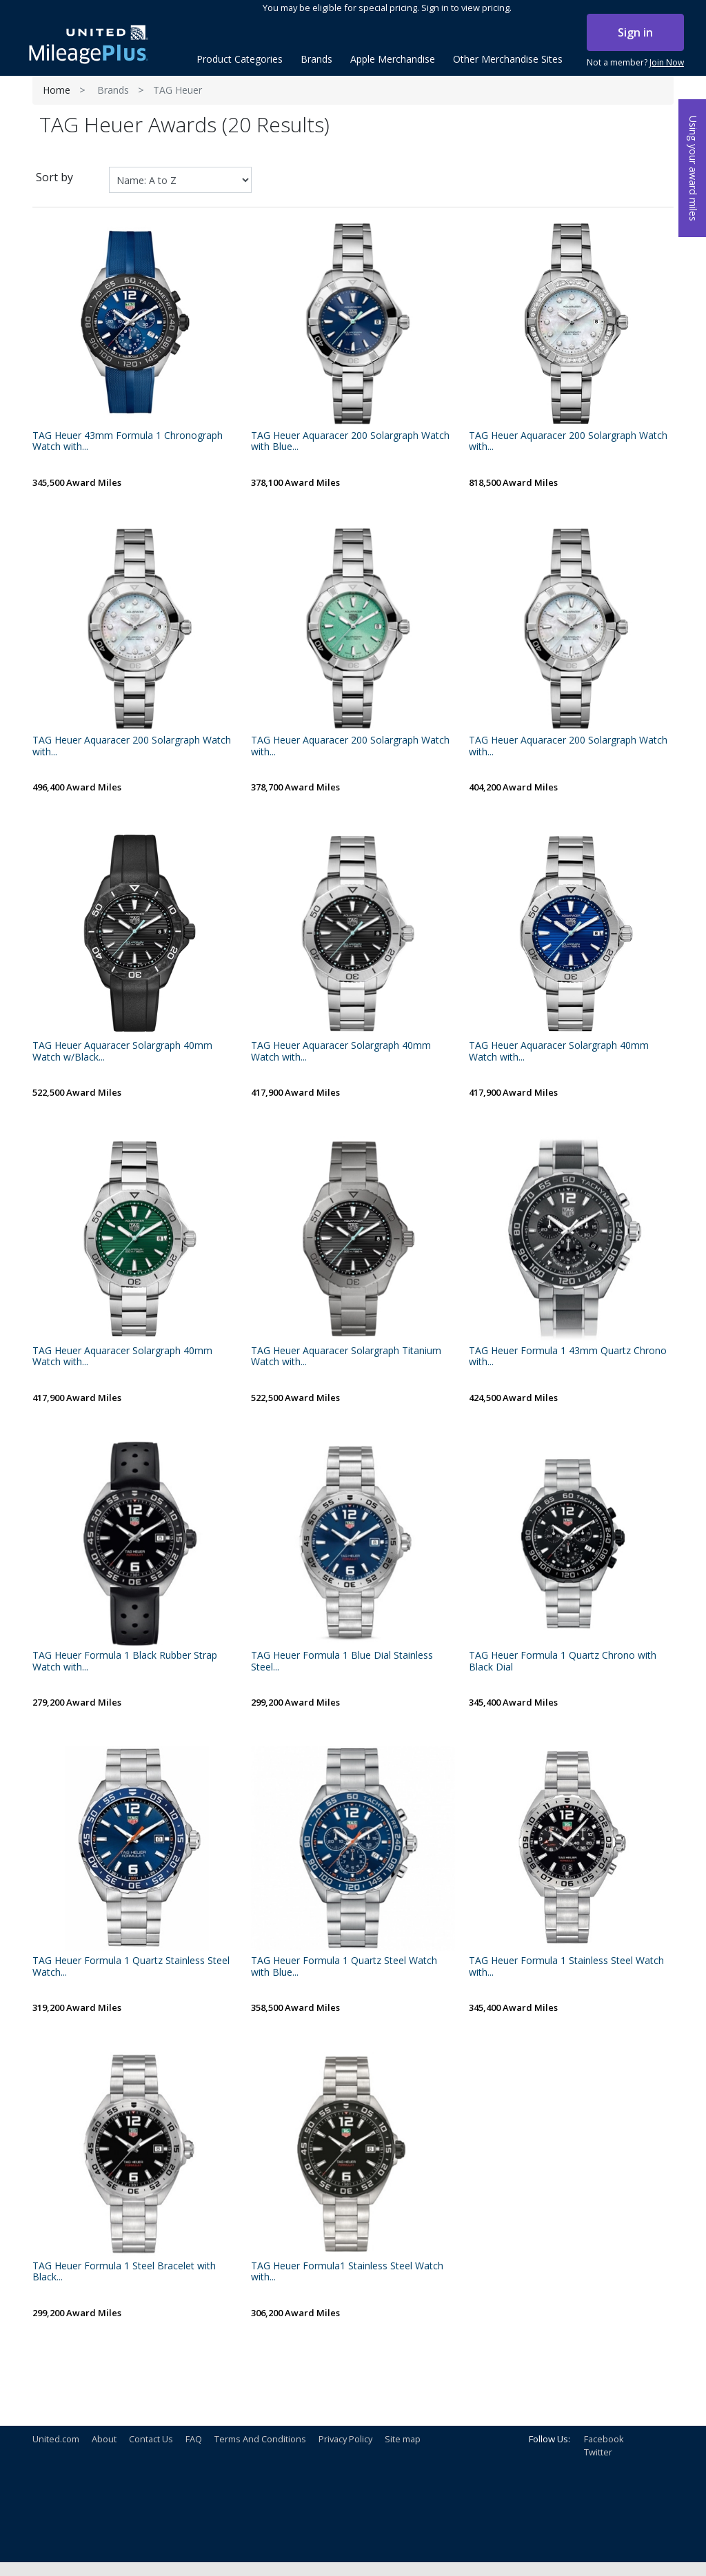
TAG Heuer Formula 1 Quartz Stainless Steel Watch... (131, 1967)
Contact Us (151, 2439)
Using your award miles (693, 168)
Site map (403, 2439)
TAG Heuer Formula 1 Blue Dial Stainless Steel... (342, 1661)
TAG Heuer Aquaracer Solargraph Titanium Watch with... (346, 1357)
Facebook (604, 2439)
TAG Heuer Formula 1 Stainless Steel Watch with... (566, 1967)
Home (56, 89)
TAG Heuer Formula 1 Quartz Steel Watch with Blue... (344, 1967)
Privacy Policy (345, 2439)
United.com (55, 2439)
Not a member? (635, 63)
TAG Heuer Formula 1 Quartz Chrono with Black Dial (562, 1661)
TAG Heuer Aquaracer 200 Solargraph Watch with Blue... (350, 441)
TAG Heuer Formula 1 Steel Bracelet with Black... (124, 2272)
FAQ (193, 2439)
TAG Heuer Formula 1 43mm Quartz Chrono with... (568, 1357)
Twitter (598, 2452)
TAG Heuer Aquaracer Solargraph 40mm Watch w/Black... (122, 1051)
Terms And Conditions (260, 2439)
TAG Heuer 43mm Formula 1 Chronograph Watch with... (127, 441)
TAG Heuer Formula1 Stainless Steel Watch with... (347, 2272)
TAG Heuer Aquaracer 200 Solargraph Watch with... (568, 441)
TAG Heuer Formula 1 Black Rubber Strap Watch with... (124, 1661)
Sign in (635, 32)
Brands (113, 89)
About (104, 2439)
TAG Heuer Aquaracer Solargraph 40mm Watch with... (341, 1051)
